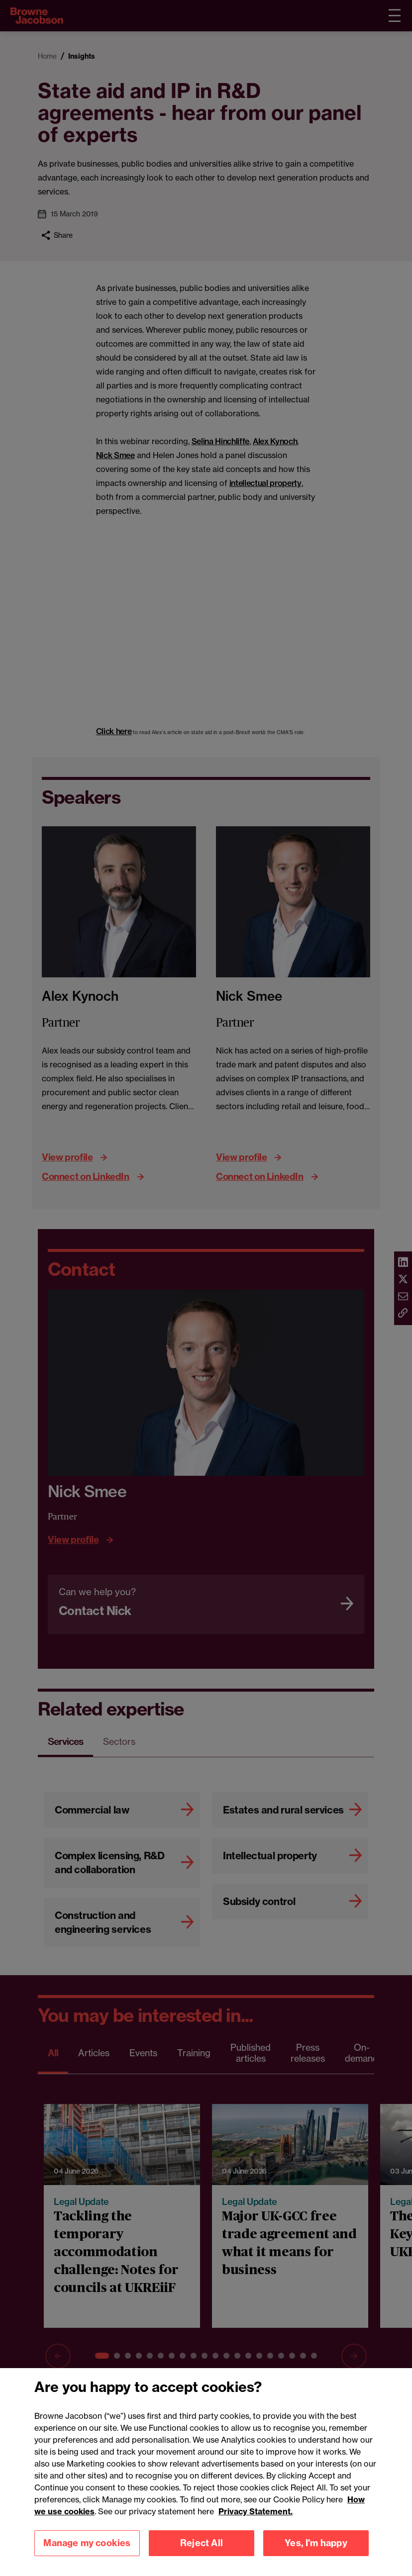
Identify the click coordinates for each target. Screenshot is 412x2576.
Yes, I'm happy (316, 2543)
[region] (206, 2472)
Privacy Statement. (255, 2511)
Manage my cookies (86, 2543)
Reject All (201, 2543)
